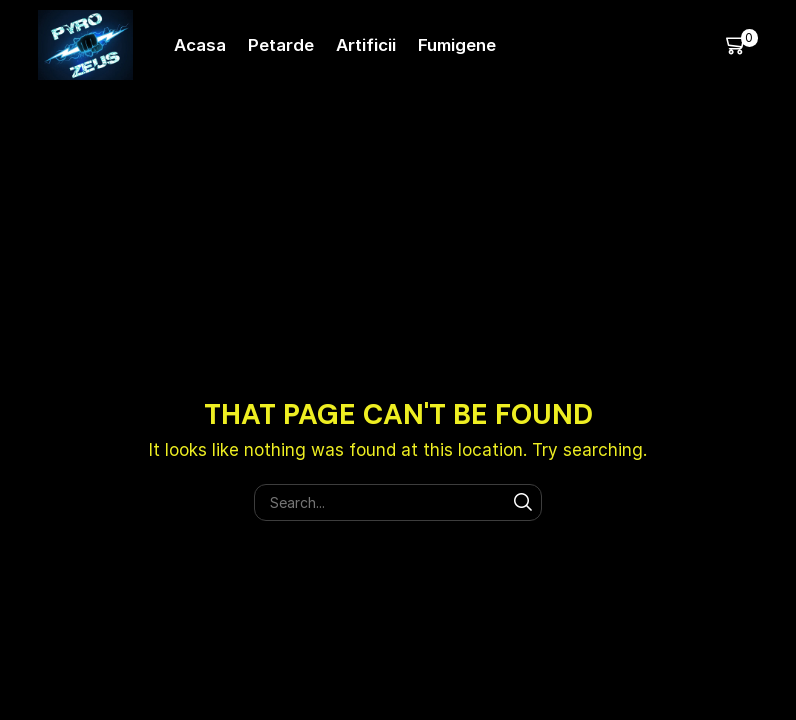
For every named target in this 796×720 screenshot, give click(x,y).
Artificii (366, 45)
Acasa (200, 45)
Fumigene (457, 45)
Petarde (281, 45)
